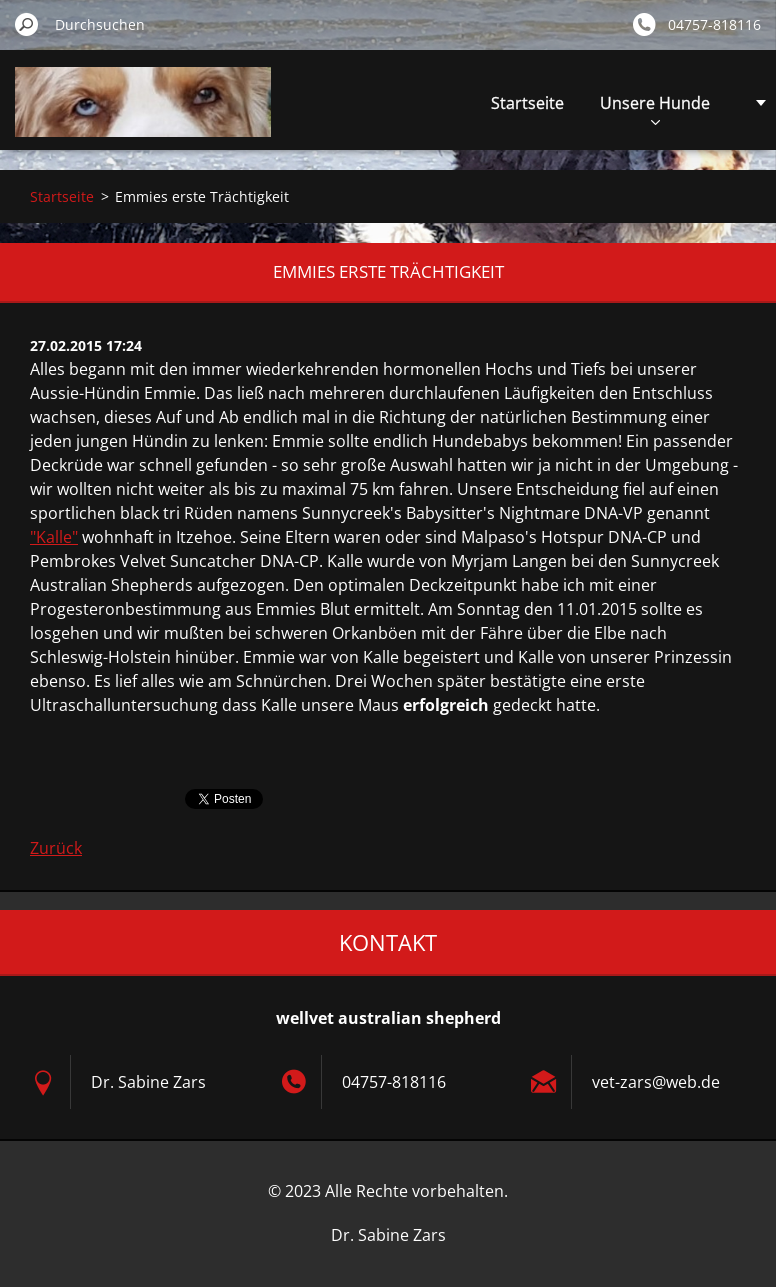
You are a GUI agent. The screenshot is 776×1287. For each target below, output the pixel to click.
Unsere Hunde (655, 108)
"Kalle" (54, 537)
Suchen (27, 24)
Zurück (56, 848)
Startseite (527, 103)
